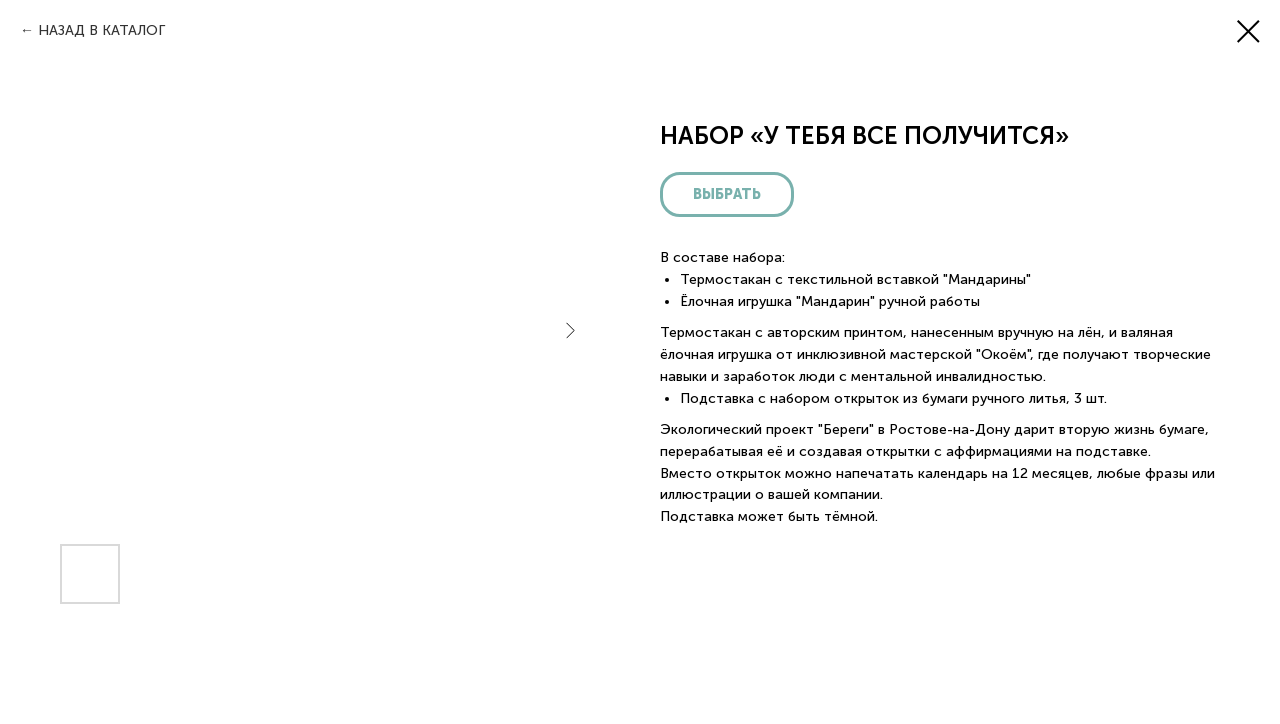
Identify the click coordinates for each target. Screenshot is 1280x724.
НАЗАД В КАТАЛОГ (101, 30)
